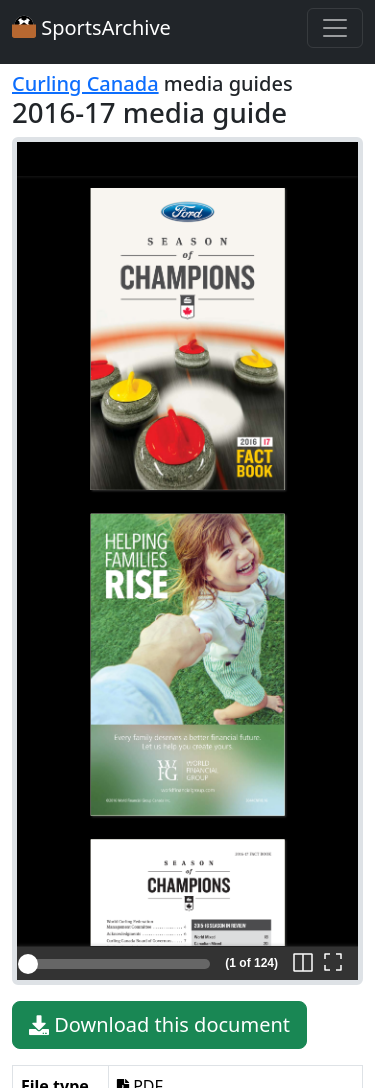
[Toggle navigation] (335, 28)
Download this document (159, 1025)
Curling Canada (85, 83)
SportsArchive (91, 27)
